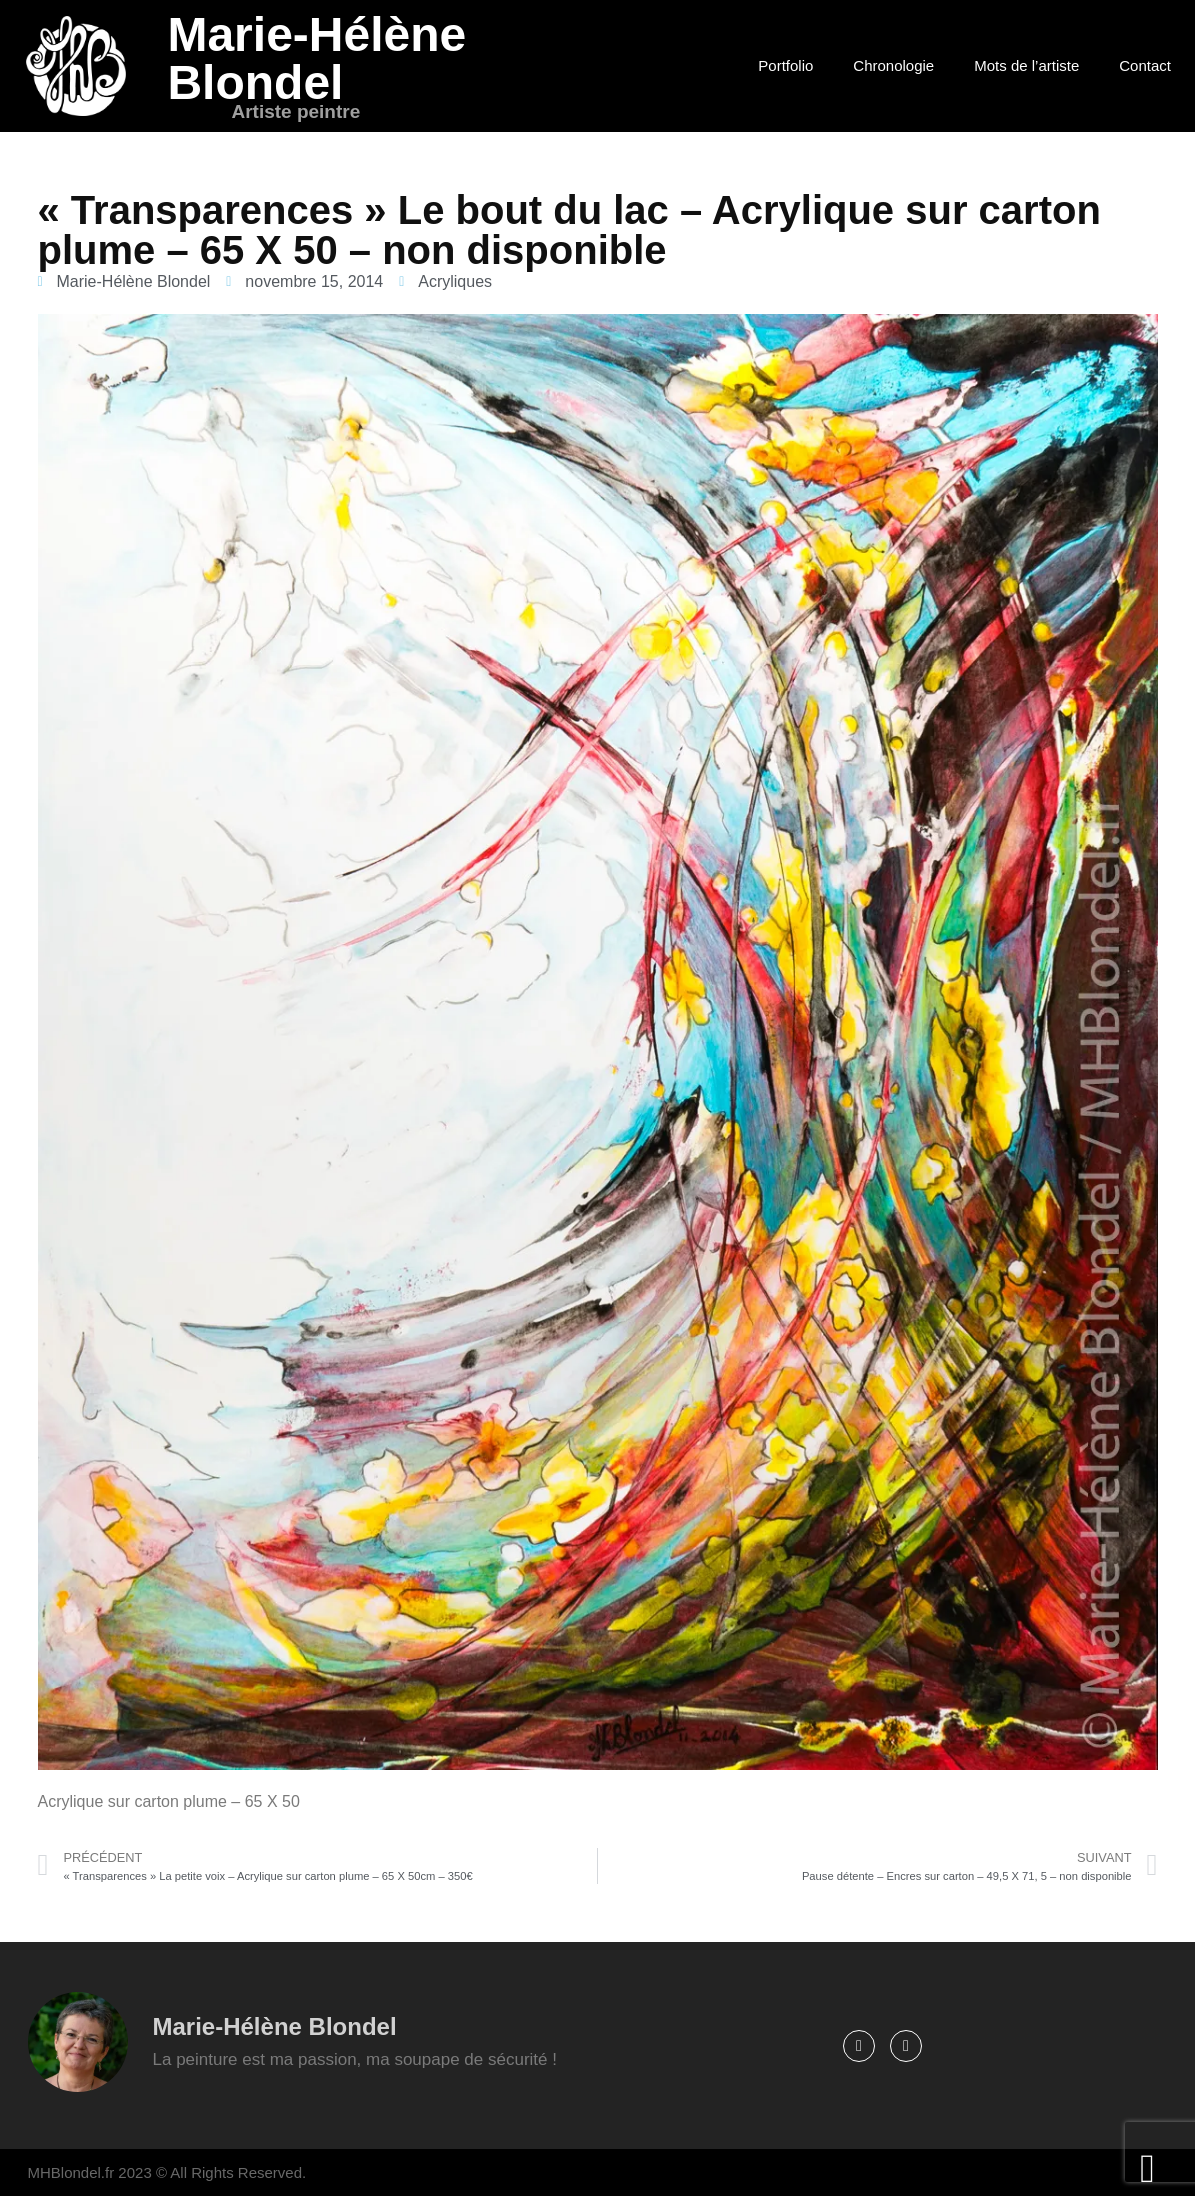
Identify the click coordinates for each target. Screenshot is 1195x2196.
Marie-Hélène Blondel (316, 58)
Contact (1145, 65)
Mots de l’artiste (1026, 65)
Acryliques (455, 281)
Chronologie (893, 65)
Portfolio (785, 65)
